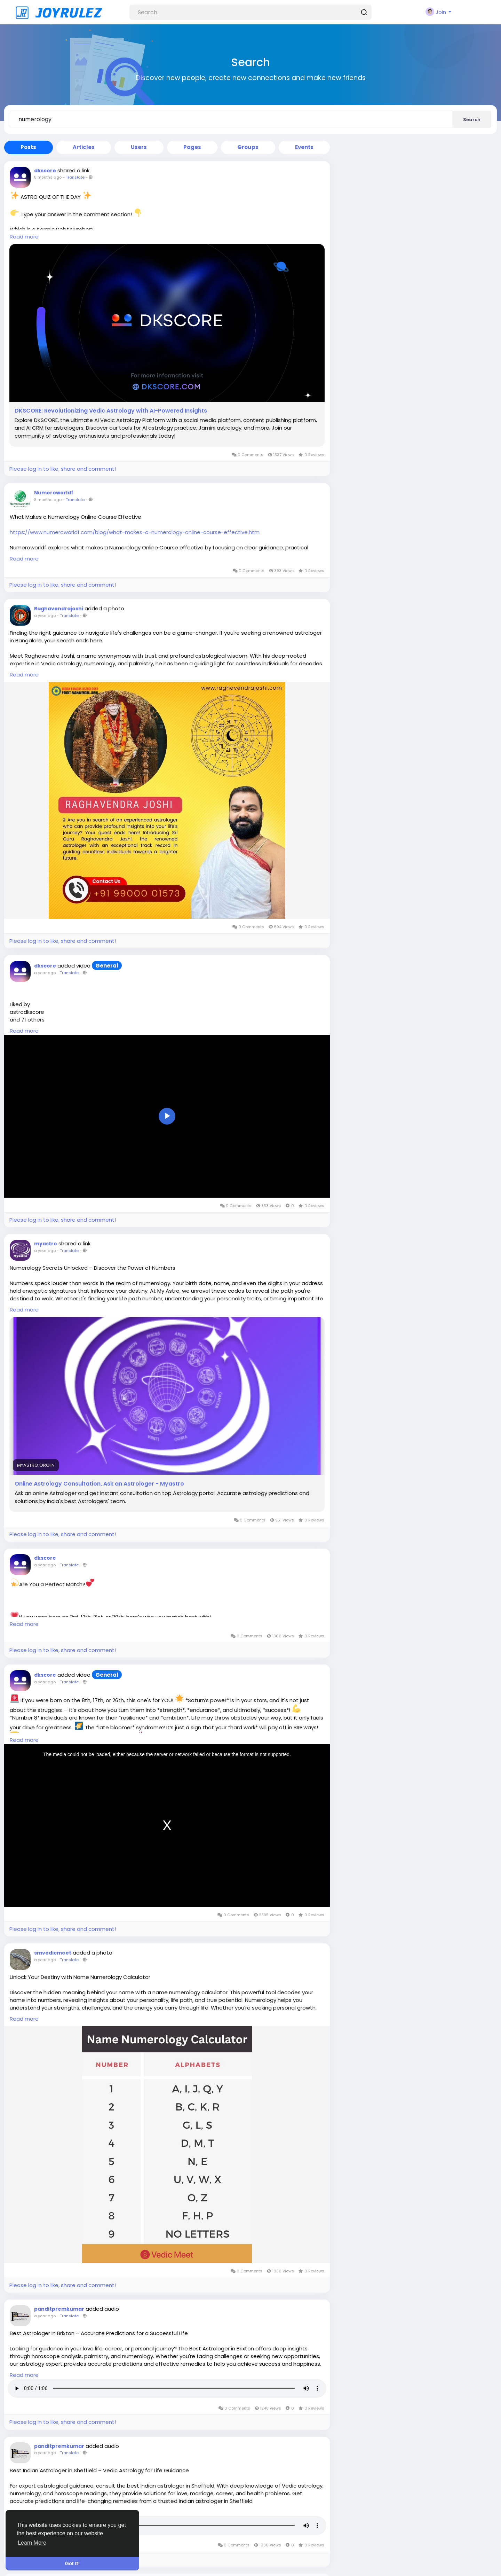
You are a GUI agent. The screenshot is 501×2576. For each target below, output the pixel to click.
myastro (45, 1243)
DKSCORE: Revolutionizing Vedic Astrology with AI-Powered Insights (111, 411)
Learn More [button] (32, 2543)
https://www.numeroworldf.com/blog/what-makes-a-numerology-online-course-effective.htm (135, 532)
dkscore (45, 170)
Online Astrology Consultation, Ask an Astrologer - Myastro (99, 1484)
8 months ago (48, 177)
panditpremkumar (59, 2308)
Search (471, 119)
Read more (24, 236)
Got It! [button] (72, 2563)
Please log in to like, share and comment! (62, 468)
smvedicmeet (52, 1952)
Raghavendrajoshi (58, 608)
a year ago (45, 615)
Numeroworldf (53, 492)
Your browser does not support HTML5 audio (167, 2388)
